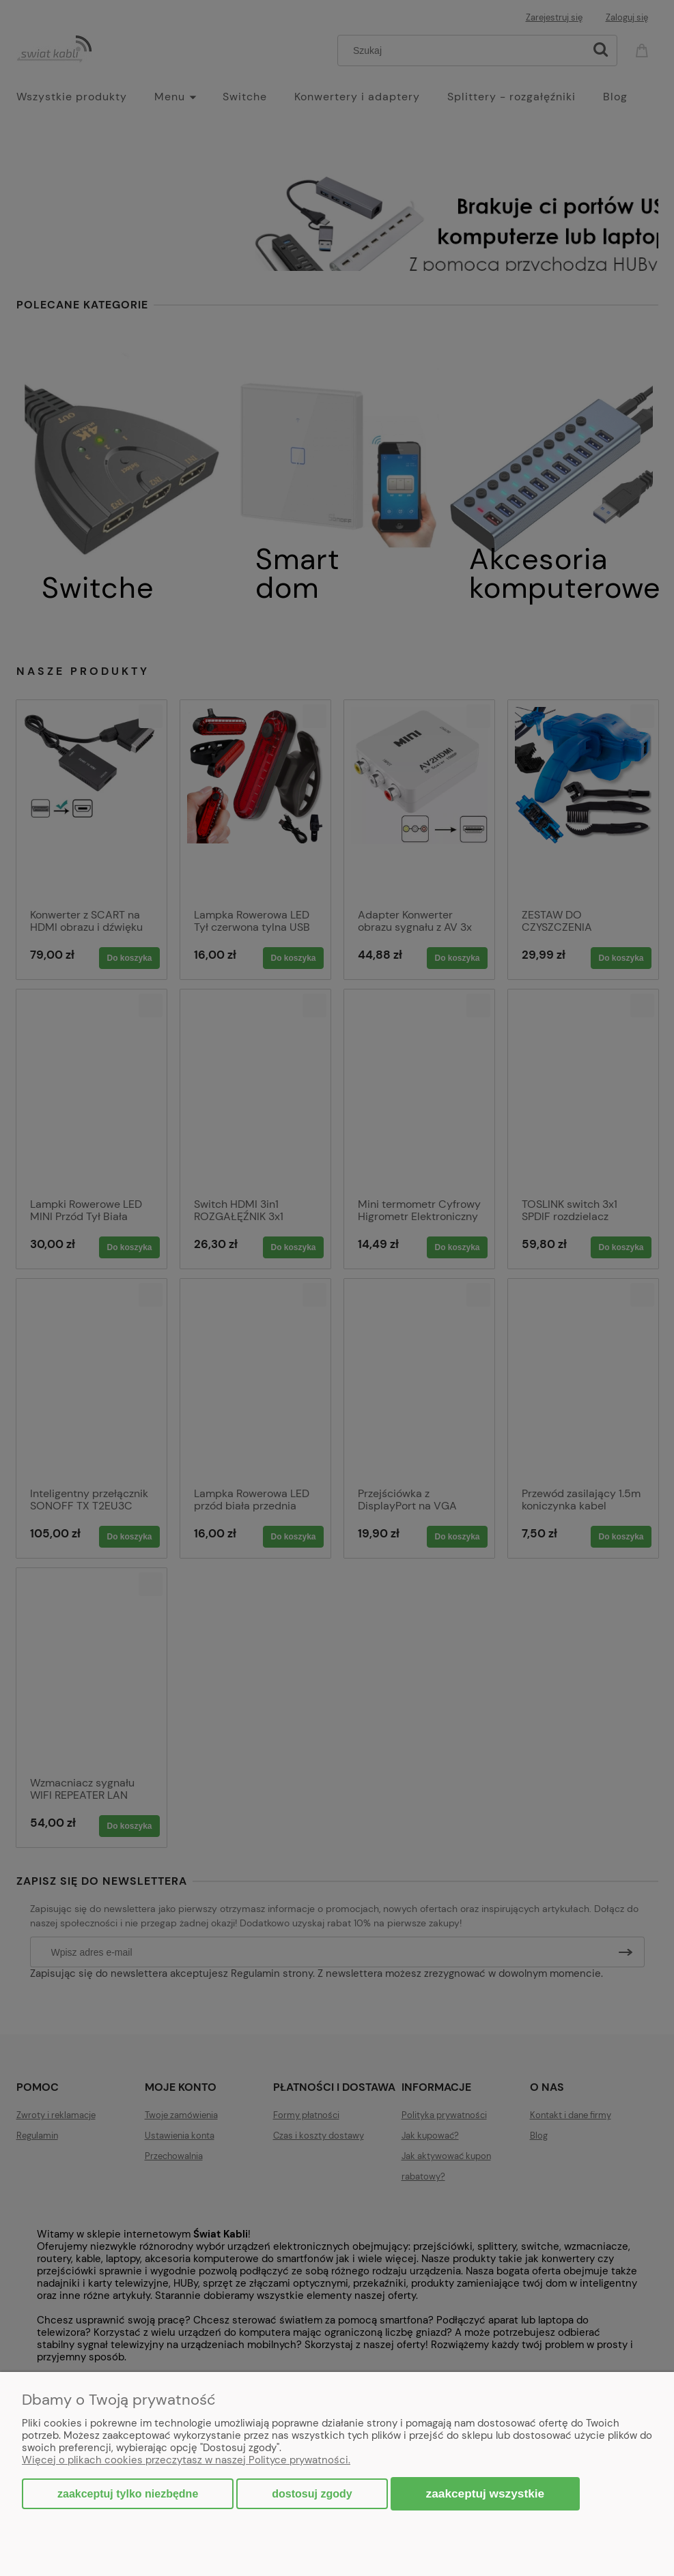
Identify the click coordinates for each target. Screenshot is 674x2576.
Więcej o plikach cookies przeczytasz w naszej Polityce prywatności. (186, 2460)
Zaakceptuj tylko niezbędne (127, 2494)
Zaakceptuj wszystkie (485, 2493)
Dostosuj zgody (312, 2494)
